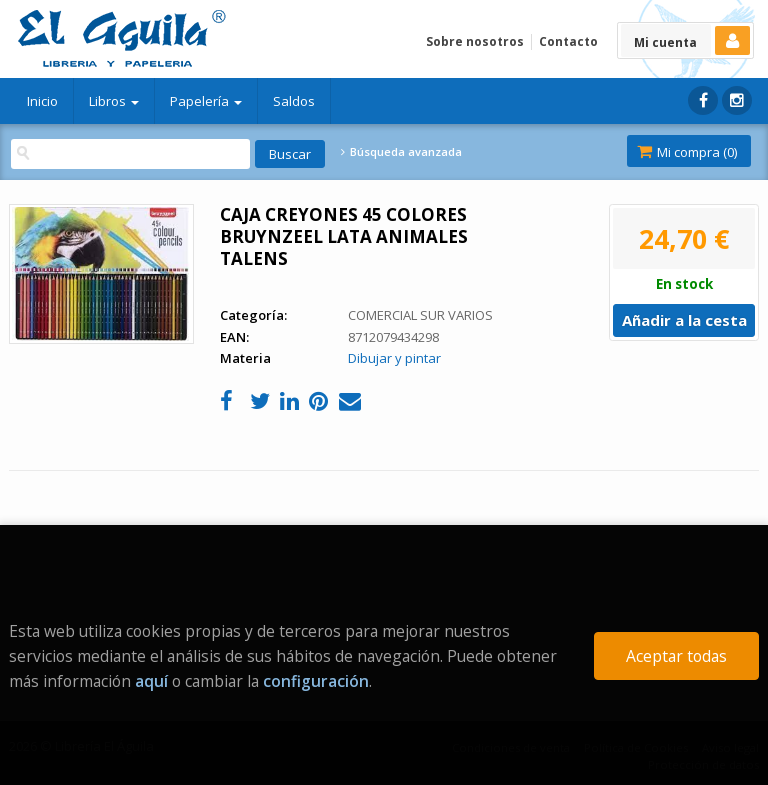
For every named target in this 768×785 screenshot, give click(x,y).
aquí (151, 681)
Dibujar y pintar (394, 358)
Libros (114, 101)
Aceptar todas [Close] (676, 656)
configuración (316, 681)
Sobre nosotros (475, 41)
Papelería (206, 101)
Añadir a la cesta (684, 320)
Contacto (568, 41)
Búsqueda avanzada (401, 152)
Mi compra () (687, 152)
